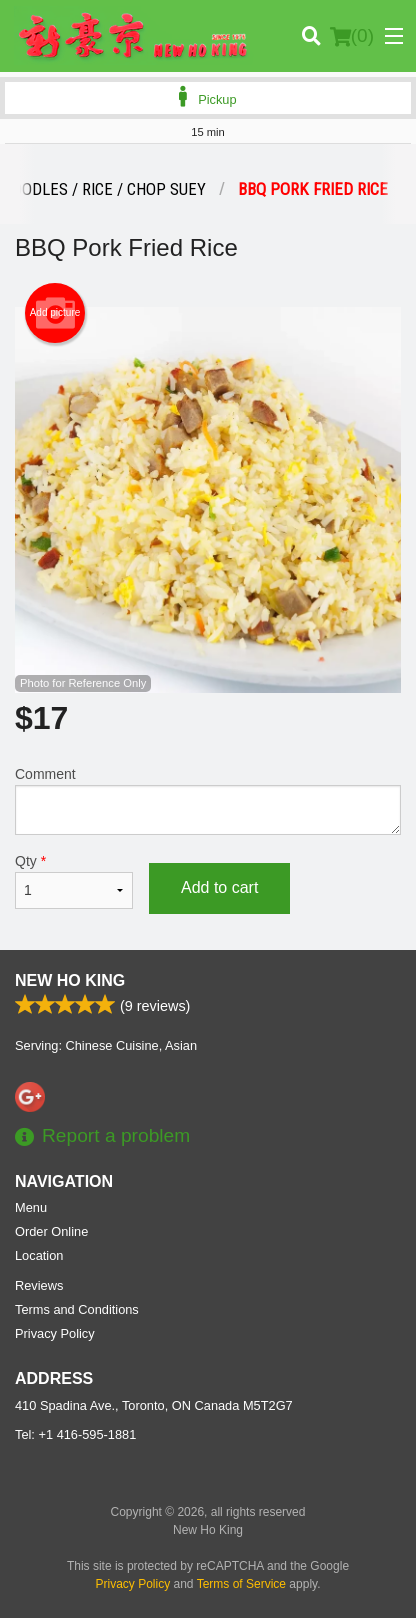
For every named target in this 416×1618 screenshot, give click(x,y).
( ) (352, 36)
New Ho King (70, 980)
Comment (208, 800)
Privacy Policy (55, 1333)
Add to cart (219, 887)
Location (39, 1255)
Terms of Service (241, 1584)
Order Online (51, 1231)
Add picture (55, 313)
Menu (31, 1207)
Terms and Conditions (77, 1309)
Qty (74, 881)
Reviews (39, 1285)
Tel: (75, 1434)
